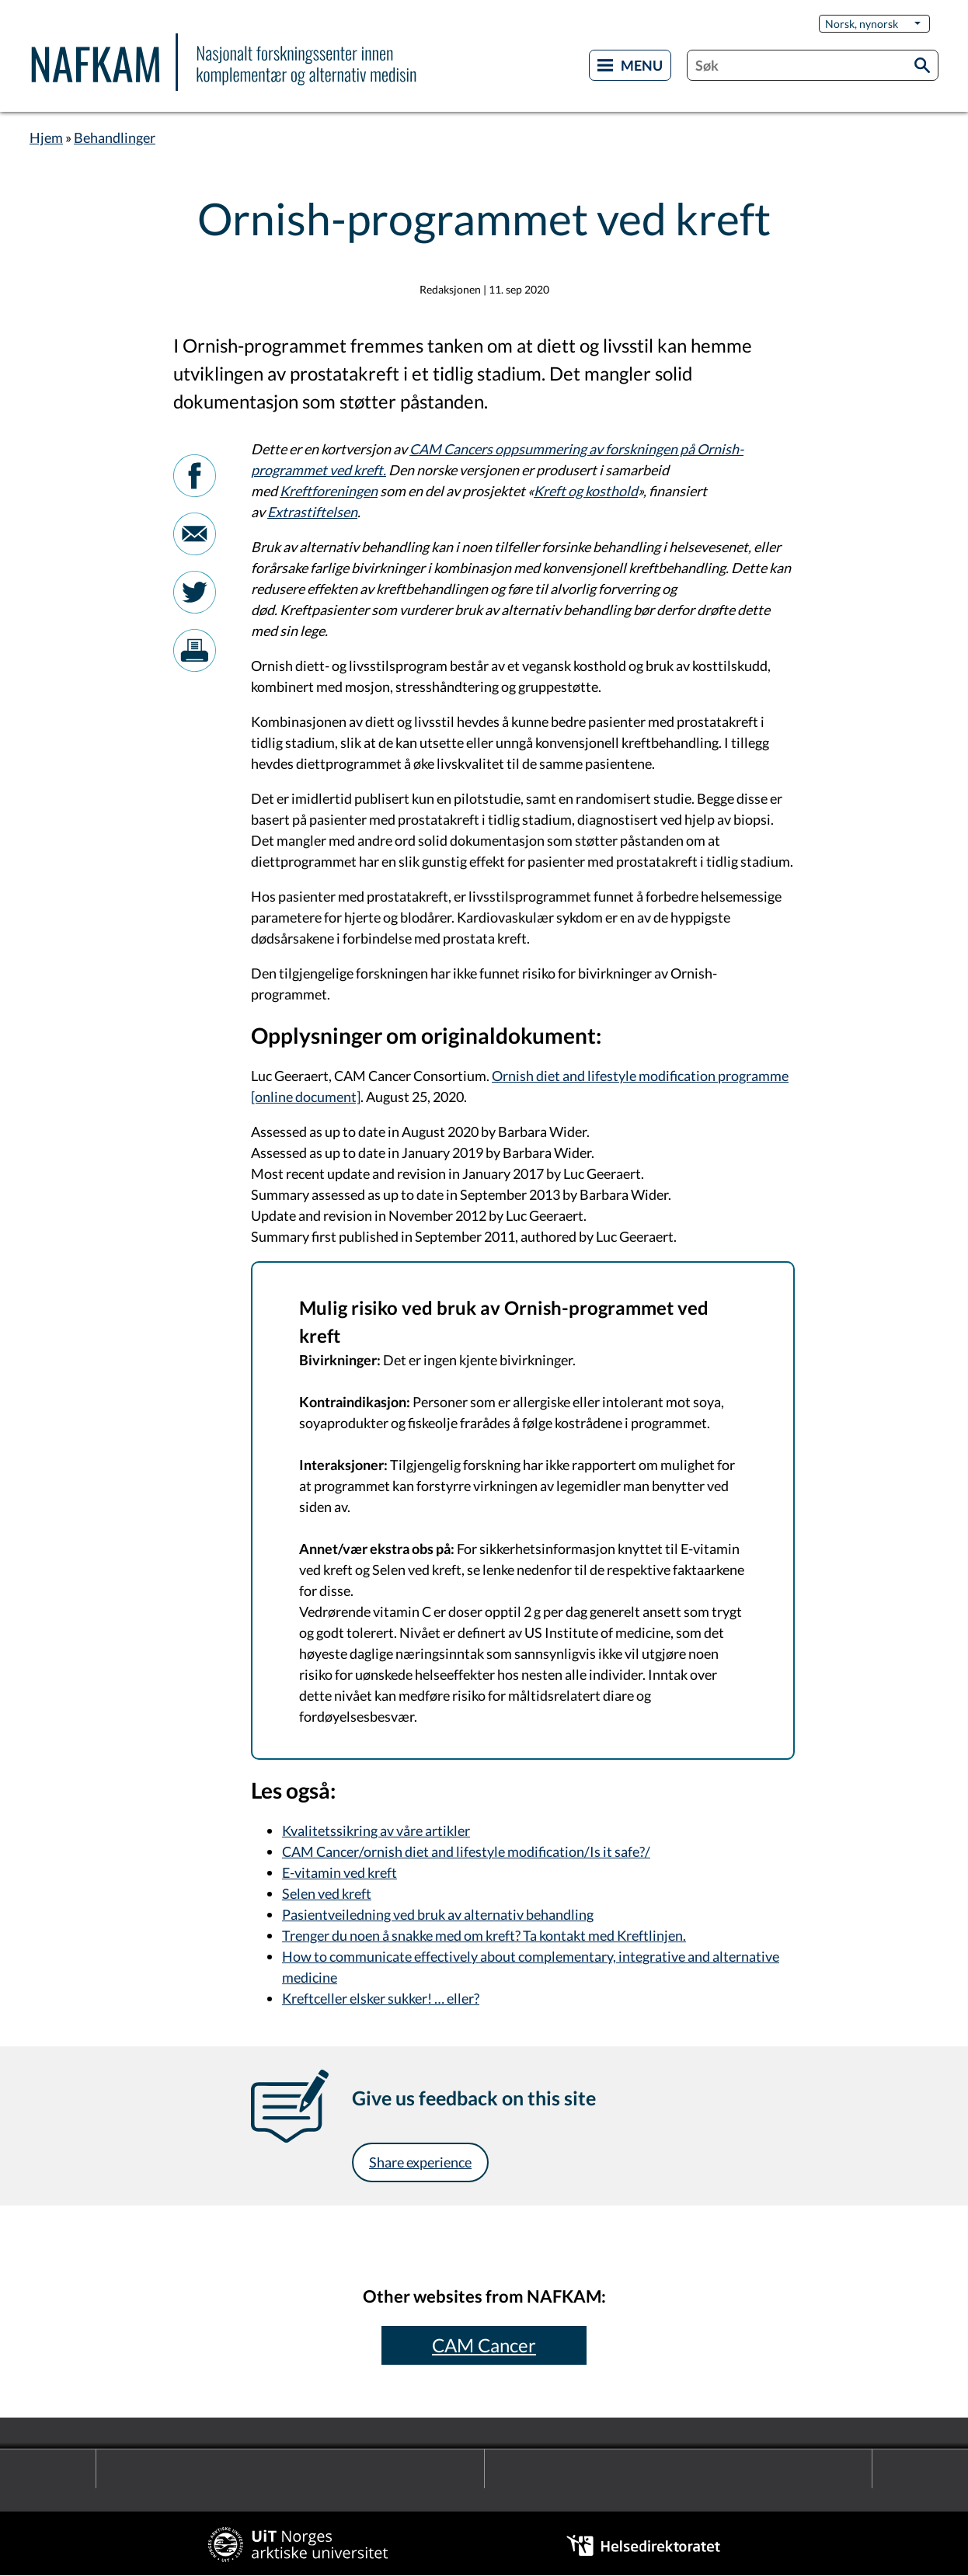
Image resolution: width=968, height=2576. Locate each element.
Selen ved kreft (326, 1893)
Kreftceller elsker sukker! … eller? (380, 1998)
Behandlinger (114, 137)
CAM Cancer (484, 2345)
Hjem (46, 137)
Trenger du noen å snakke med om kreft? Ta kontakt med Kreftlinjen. (484, 1935)
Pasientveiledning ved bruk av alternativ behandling (438, 1914)
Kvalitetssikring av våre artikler (376, 1830)
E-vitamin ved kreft (339, 1872)
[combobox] (812, 65)
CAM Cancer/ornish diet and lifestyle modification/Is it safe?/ (466, 1851)
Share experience (420, 2162)
